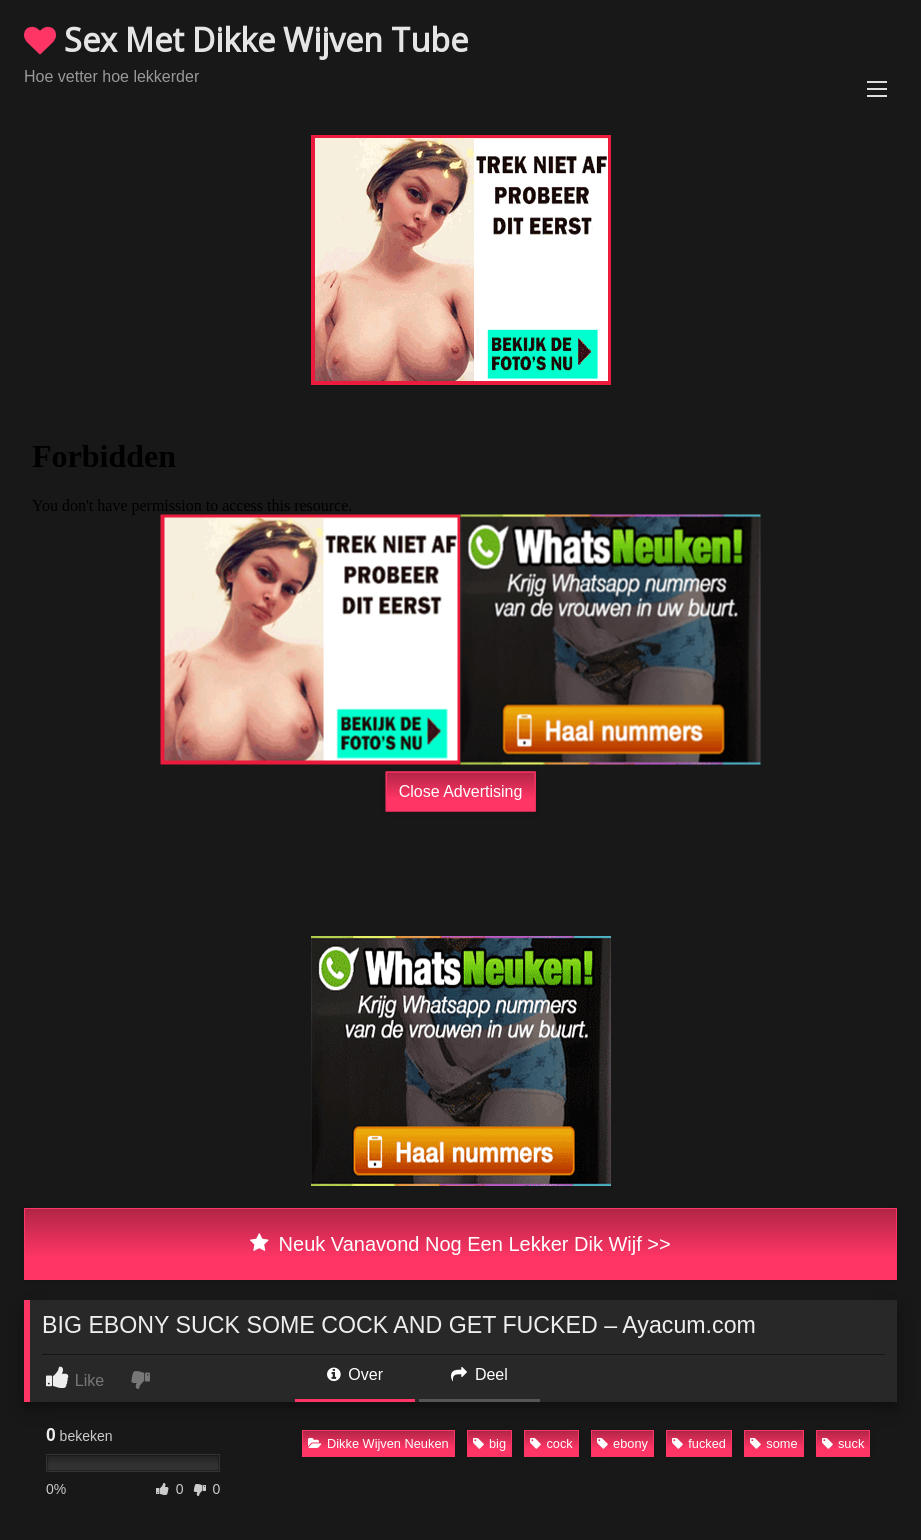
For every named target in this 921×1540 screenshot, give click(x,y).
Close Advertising (461, 790)
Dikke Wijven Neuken (378, 1443)
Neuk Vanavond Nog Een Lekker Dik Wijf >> (460, 1244)
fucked (699, 1443)
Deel (479, 1374)
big (489, 1443)
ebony (622, 1443)
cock (551, 1443)
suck (843, 1443)
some (773, 1443)
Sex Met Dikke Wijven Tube (246, 39)
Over (355, 1374)
